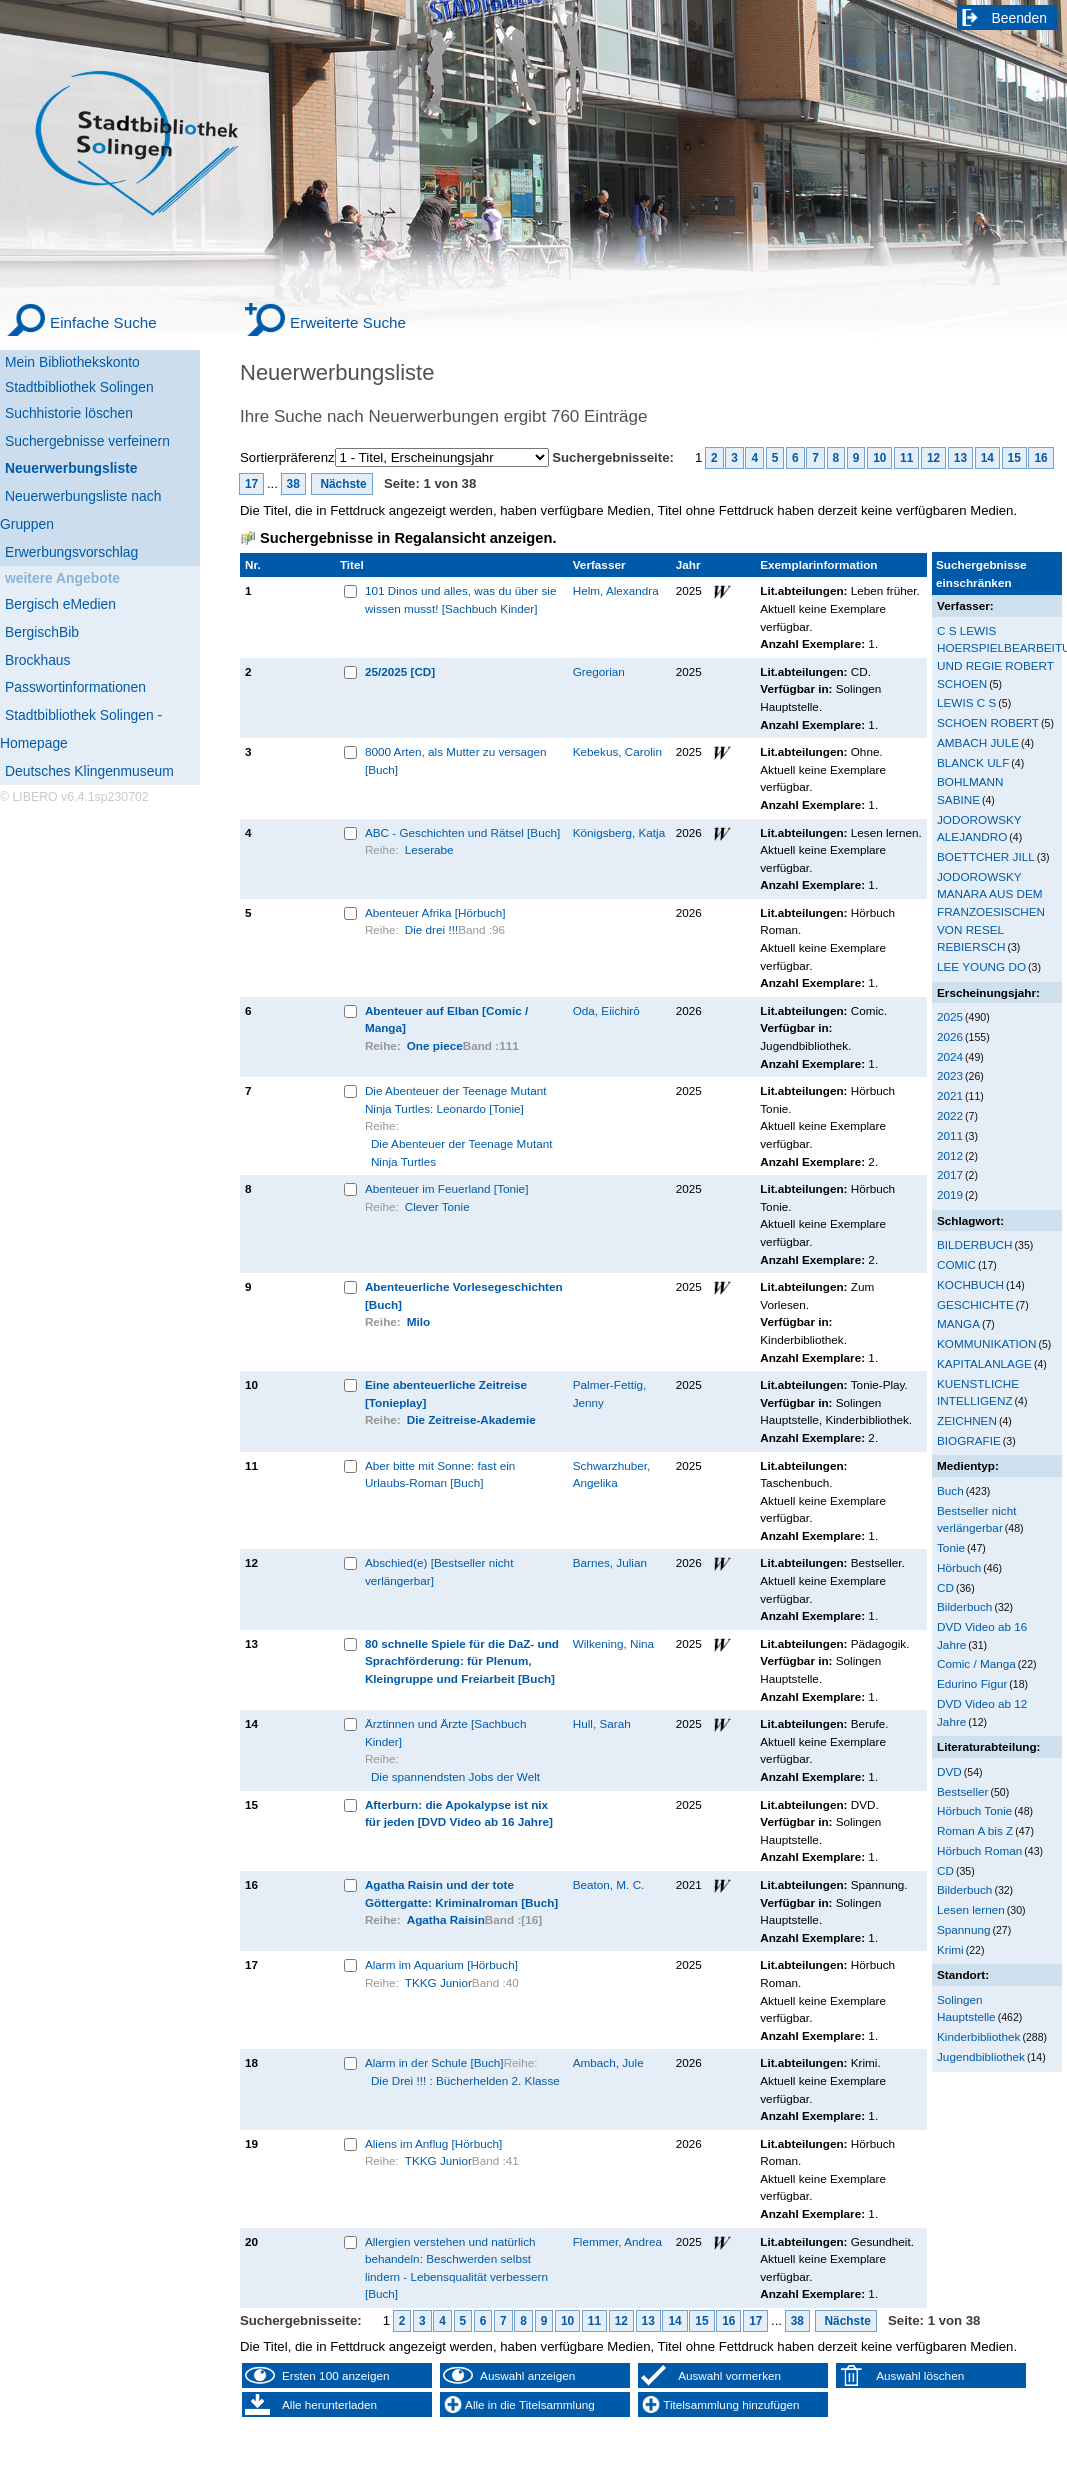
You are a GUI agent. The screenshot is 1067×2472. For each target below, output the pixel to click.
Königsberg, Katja (619, 832)
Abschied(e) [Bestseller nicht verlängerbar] (439, 1571)
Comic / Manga (976, 1663)
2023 (950, 1075)
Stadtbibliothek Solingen (79, 387)
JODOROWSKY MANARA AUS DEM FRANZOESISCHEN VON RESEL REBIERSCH (991, 911)
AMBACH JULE (978, 742)
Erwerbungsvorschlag (71, 552)
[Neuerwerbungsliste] (100, 465)
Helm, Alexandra (616, 590)
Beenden (1020, 18)
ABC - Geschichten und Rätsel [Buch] (462, 832)
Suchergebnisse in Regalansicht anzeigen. (408, 538)
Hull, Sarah (602, 1723)
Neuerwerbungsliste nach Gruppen (80, 510)
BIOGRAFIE (969, 1440)
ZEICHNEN (967, 1420)
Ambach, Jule (608, 2062)
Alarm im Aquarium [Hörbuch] (441, 1964)
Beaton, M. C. (609, 1884)
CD (945, 1587)
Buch (950, 1490)
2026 (950, 1036)
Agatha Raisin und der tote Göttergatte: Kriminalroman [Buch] (461, 1893)
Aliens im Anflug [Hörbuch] (433, 2143)
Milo (418, 1321)
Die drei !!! (431, 929)
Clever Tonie (437, 1206)
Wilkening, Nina (613, 1643)
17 (251, 484)
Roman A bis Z (975, 1830)
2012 (950, 1155)
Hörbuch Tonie (974, 1810)
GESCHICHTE (975, 1304)
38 (293, 484)
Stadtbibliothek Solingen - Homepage (81, 729)
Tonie (951, 1547)
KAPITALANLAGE (984, 1363)
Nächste (342, 484)
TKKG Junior (438, 1982)
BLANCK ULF (973, 762)
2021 (950, 1095)
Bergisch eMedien (60, 604)
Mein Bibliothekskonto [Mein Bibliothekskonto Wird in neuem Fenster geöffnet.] (72, 362)
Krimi (950, 1949)
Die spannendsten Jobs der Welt (455, 1776)
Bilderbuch (964, 1606)
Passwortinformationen (75, 687)
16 (1040, 458)
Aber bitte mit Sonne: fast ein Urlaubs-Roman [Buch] (440, 1474)
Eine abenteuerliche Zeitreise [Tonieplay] (446, 1393)
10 (879, 458)
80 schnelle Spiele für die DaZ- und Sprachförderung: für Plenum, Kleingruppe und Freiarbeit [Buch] (462, 1661)
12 (933, 458)
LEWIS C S (966, 702)
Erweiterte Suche (348, 322)
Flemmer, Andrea (617, 2241)
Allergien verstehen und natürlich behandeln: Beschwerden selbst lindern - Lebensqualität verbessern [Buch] (456, 2268)
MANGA (958, 1323)
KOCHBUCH (970, 1284)
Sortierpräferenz (287, 457)
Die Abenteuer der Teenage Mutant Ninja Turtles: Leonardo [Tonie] (456, 1099)
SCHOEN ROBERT (988, 722)
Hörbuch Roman (979, 1850)
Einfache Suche (103, 322)
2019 (950, 1194)
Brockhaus (37, 660)
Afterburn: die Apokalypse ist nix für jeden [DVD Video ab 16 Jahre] (459, 1813)
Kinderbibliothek (978, 2036)
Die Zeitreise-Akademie (471, 1419)
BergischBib (42, 632)
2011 (950, 1135)
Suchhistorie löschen (69, 413)
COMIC (956, 1264)
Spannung (963, 1929)
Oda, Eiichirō (606, 1010)
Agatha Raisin (446, 1919)
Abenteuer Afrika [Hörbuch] (435, 912)
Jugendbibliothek (981, 2056)
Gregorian (599, 671)
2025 (950, 1016)
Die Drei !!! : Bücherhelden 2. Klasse (465, 2080)
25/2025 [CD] (400, 671)
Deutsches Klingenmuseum (89, 771)
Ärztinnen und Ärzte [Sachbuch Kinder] (446, 1732)
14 (987, 458)
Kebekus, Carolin (617, 751)
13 (960, 458)
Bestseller (962, 1791)
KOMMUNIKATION (986, 1343)
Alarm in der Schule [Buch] (434, 2062)
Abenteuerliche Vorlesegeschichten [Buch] (464, 1295)
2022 (950, 1115)
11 (906, 458)
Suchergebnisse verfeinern (87, 441)
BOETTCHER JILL (986, 856)
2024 (950, 1056)
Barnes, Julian (610, 1562)
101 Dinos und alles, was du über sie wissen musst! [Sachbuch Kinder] (461, 599)
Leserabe (429, 849)
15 (1014, 458)
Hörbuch (959, 1567)
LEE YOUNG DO (981, 966)
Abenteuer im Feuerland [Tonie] (447, 1188)
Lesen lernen (971, 1909)
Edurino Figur (972, 1683)
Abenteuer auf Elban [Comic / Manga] (446, 1019)
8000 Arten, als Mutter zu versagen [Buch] (456, 760)
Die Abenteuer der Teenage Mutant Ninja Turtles (462, 1152)
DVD (949, 1771)
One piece (435, 1045)
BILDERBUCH (975, 1244)
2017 (950, 1174)
